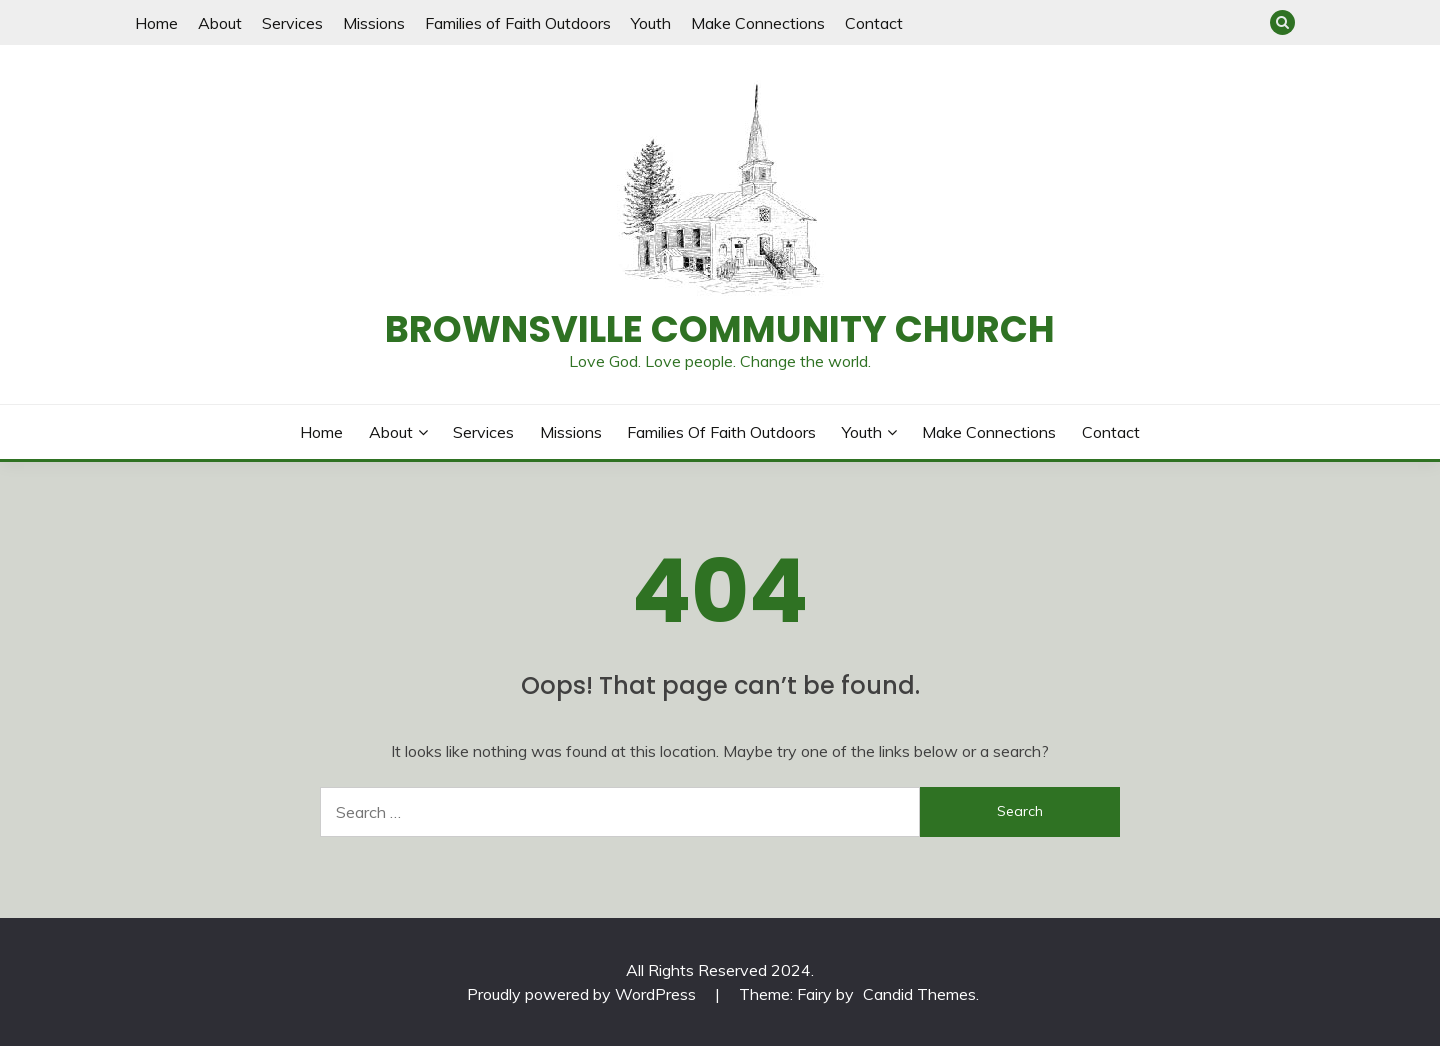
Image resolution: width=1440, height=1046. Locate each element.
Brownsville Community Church (720, 329)
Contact (874, 23)
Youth (651, 23)
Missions (374, 23)
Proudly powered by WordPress (583, 994)
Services (292, 23)
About (220, 23)
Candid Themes (919, 994)
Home (156, 23)
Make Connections (758, 23)
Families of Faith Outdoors (518, 23)
